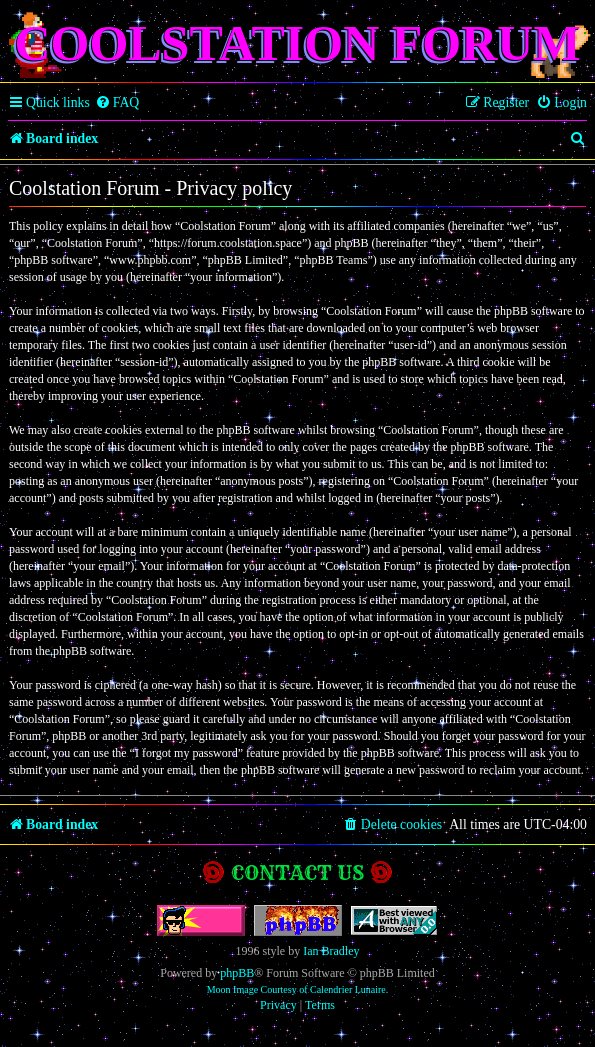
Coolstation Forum (297, 43)
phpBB (237, 973)
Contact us (297, 872)
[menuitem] (117, 103)
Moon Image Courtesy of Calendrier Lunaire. (298, 989)
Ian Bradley (331, 951)
